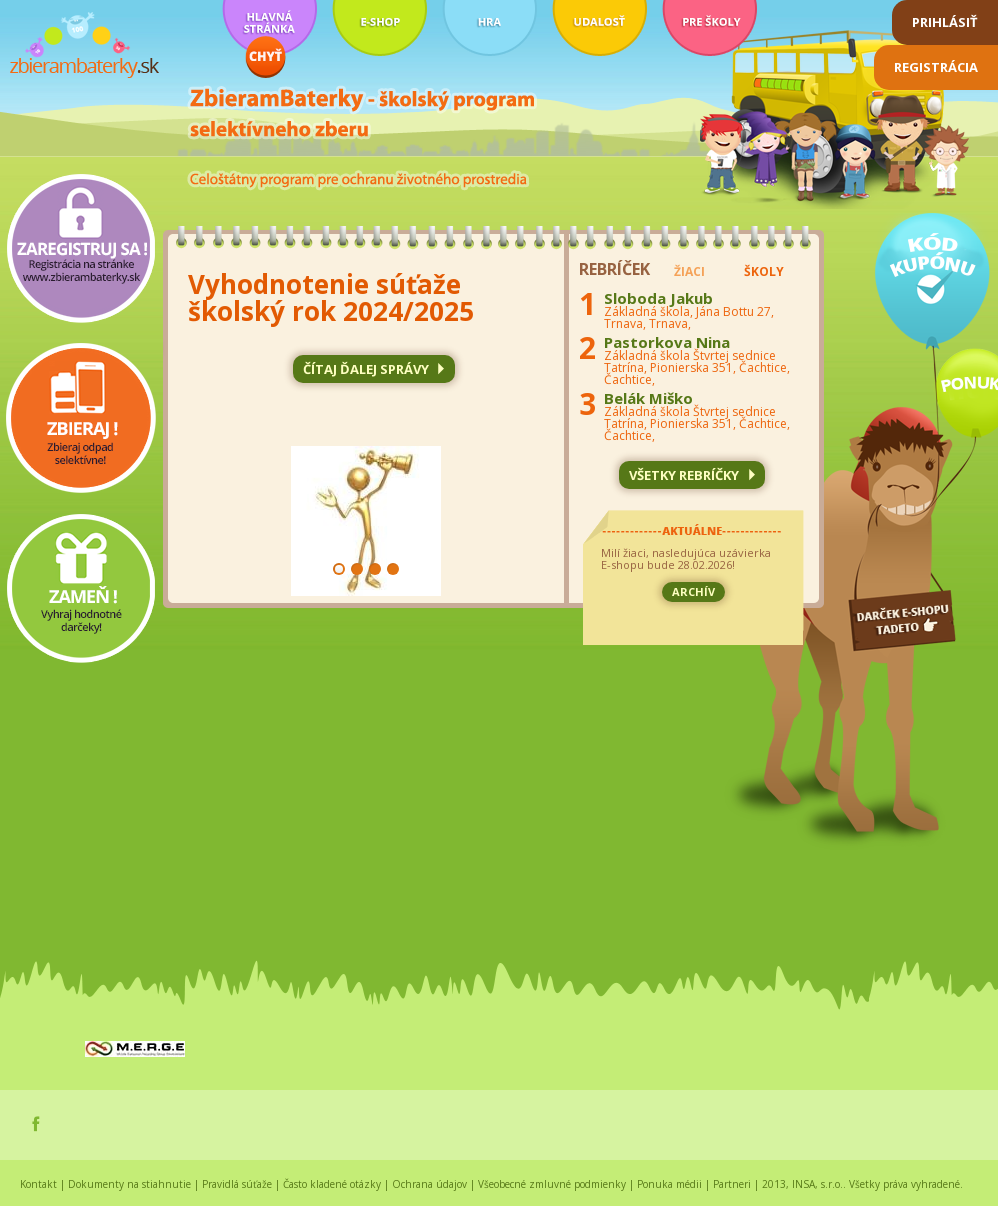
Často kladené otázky (332, 1184)
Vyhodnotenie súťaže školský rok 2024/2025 (331, 298)
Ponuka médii (669, 1184)
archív (693, 591)
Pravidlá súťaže (237, 1184)
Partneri (732, 1184)
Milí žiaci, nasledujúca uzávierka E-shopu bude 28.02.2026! (686, 559)
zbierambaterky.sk (84, 45)
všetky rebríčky (684, 475)
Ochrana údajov (429, 1184)
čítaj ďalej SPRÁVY (366, 369)
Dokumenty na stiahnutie (129, 1184)
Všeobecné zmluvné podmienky (552, 1184)
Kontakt (38, 1184)
